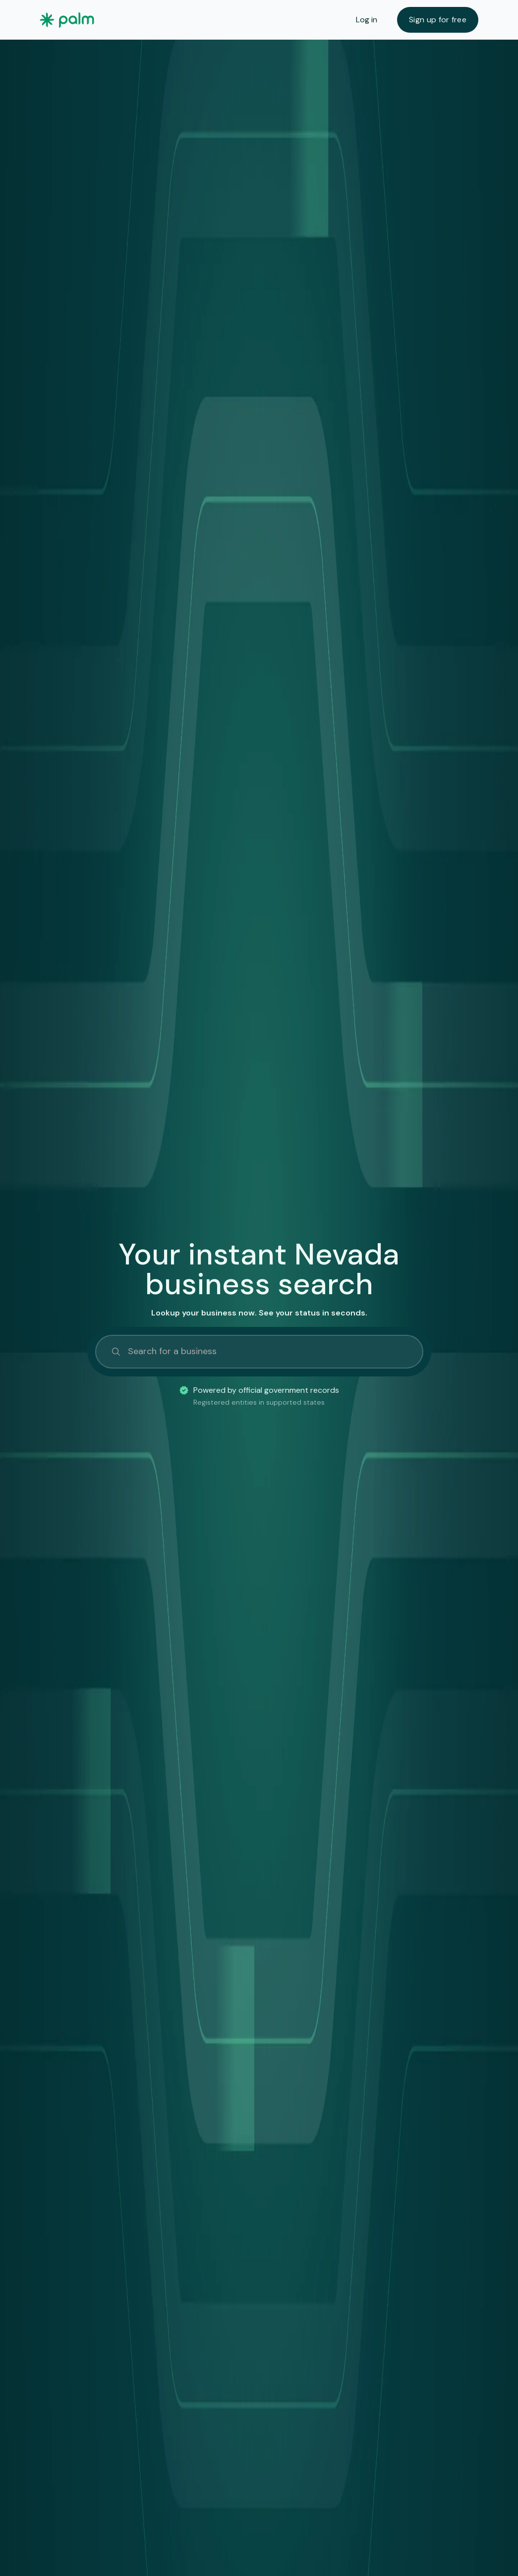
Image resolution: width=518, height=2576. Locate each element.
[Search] (259, 1352)
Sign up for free (437, 19)
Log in (366, 19)
